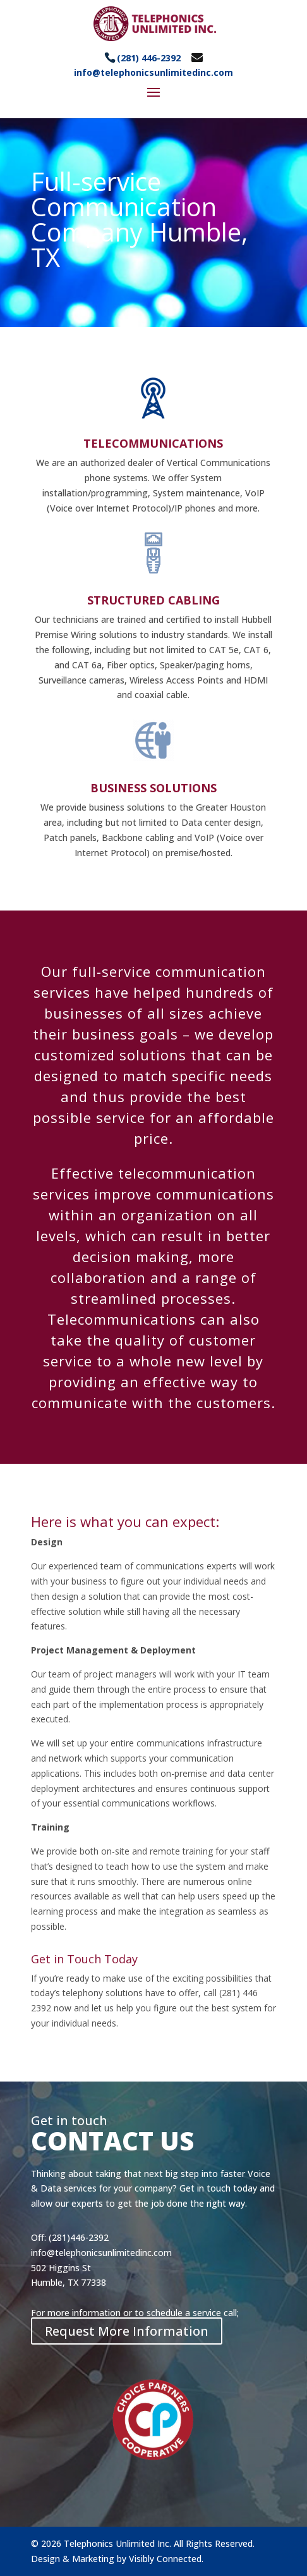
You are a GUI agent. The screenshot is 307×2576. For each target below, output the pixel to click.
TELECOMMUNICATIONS (153, 443)
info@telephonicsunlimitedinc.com (153, 72)
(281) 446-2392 (149, 58)
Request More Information (126, 2331)
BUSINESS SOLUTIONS (153, 787)
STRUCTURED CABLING (153, 600)
